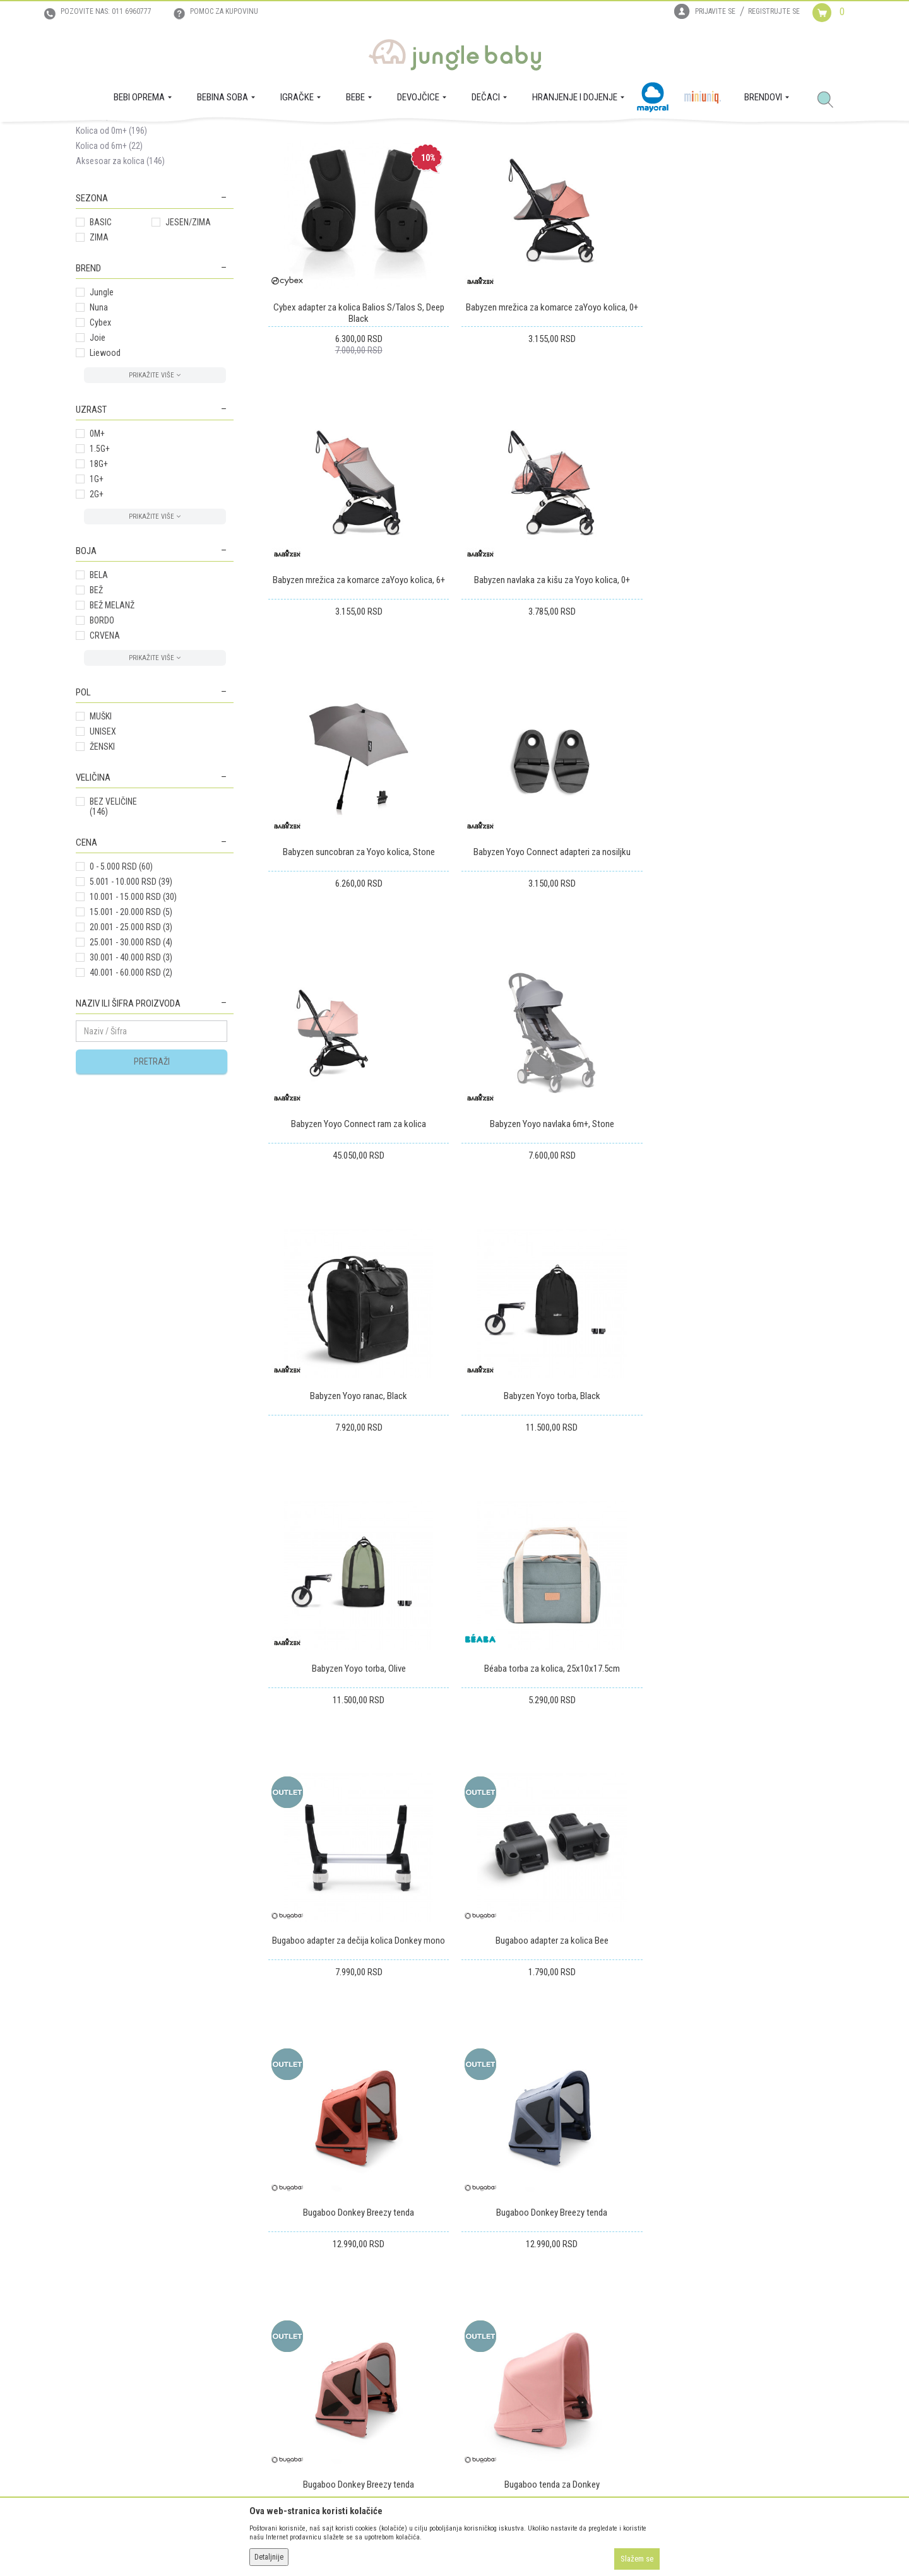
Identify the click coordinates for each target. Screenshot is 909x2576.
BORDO (102, 739)
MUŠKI (101, 835)
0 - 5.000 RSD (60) (121, 985)
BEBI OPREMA (182, 136)
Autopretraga (439, 182)
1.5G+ (100, 567)
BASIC (101, 341)
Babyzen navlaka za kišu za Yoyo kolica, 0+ (358, 696)
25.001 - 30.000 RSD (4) (131, 1061)
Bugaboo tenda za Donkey (743, 1782)
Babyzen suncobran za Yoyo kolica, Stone (551, 696)
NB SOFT (477, 2543)
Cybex (100, 441)
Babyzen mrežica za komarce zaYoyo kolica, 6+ (743, 425)
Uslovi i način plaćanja (307, 2344)
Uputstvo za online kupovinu (318, 2326)
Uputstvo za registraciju (309, 2308)
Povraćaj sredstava (494, 2344)
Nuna (99, 426)
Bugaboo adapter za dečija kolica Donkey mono (357, 1510)
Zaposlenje (95, 2308)
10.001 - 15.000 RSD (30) (133, 1015)
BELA (99, 693)
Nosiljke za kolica (115, 219)
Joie (97, 456)
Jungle (102, 411)
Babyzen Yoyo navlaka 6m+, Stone (551, 968)
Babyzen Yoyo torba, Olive (551, 1239)
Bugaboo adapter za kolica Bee (550, 1510)
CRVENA (105, 754)
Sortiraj (492, 182)
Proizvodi (137, 136)
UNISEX (103, 850)
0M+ (97, 552)
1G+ (97, 598)
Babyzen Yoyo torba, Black (358, 1239)
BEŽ (96, 709)
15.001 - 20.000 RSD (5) (131, 1030)
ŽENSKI (102, 865)
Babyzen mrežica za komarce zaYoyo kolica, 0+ (551, 425)
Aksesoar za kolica (120, 280)
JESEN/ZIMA (188, 341)
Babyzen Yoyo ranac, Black (743, 968)
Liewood (105, 471)
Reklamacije (481, 2326)
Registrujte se (774, 11)
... (780, 1903)
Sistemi (97, 234)
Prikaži (665, 182)
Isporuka (476, 2291)
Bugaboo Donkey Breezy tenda (743, 1510)
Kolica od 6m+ (109, 264)
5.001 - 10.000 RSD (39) (131, 1000)
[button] (830, 100)
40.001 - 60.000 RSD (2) (131, 1091)
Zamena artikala (489, 2308)
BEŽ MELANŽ (112, 724)
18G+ (99, 582)
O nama (90, 2291)
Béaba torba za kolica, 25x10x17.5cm (743, 1239)
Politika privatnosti (301, 2379)
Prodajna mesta (104, 2344)
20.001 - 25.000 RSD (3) (131, 1046)
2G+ (97, 613)
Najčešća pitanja (296, 2397)
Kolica (221, 136)
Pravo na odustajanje (498, 2361)
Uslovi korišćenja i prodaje (314, 2291)
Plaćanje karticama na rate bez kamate (335, 2361)
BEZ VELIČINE (113, 925)
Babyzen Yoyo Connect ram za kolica (357, 968)
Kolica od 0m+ (111, 249)
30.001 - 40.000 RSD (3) (131, 1076)
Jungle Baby (95, 136)
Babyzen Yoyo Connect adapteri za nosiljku (743, 696)
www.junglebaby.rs (403, 2543)
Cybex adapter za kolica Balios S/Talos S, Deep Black (358, 431)
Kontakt (90, 2326)
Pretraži (152, 1180)
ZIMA (99, 356)
